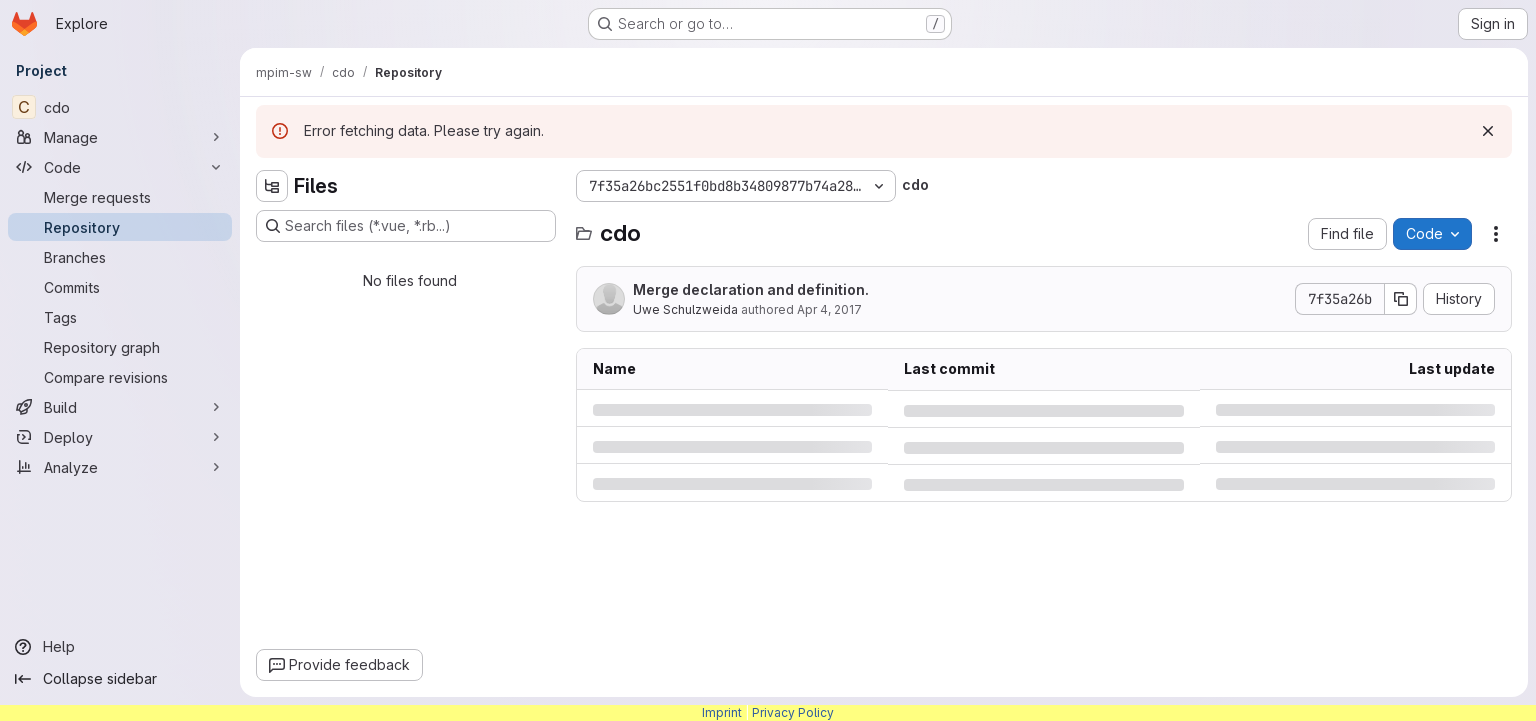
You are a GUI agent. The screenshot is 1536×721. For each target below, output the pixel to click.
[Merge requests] (120, 197)
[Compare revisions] (120, 377)
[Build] (120, 407)
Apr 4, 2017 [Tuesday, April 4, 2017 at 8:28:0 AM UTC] (829, 309)
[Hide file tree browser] (272, 186)
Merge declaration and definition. (751, 289)
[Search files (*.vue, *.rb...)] (406, 226)
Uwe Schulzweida (685, 309)
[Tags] (120, 317)
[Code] (120, 167)
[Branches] (120, 257)
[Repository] (120, 227)
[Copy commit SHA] (1401, 299)
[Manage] (120, 137)
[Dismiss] (1488, 131)
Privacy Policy (793, 712)
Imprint (722, 712)
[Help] (120, 647)
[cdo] (120, 107)
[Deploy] (120, 437)
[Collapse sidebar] (120, 679)
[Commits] (120, 287)
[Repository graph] (120, 347)
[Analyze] (120, 467)
